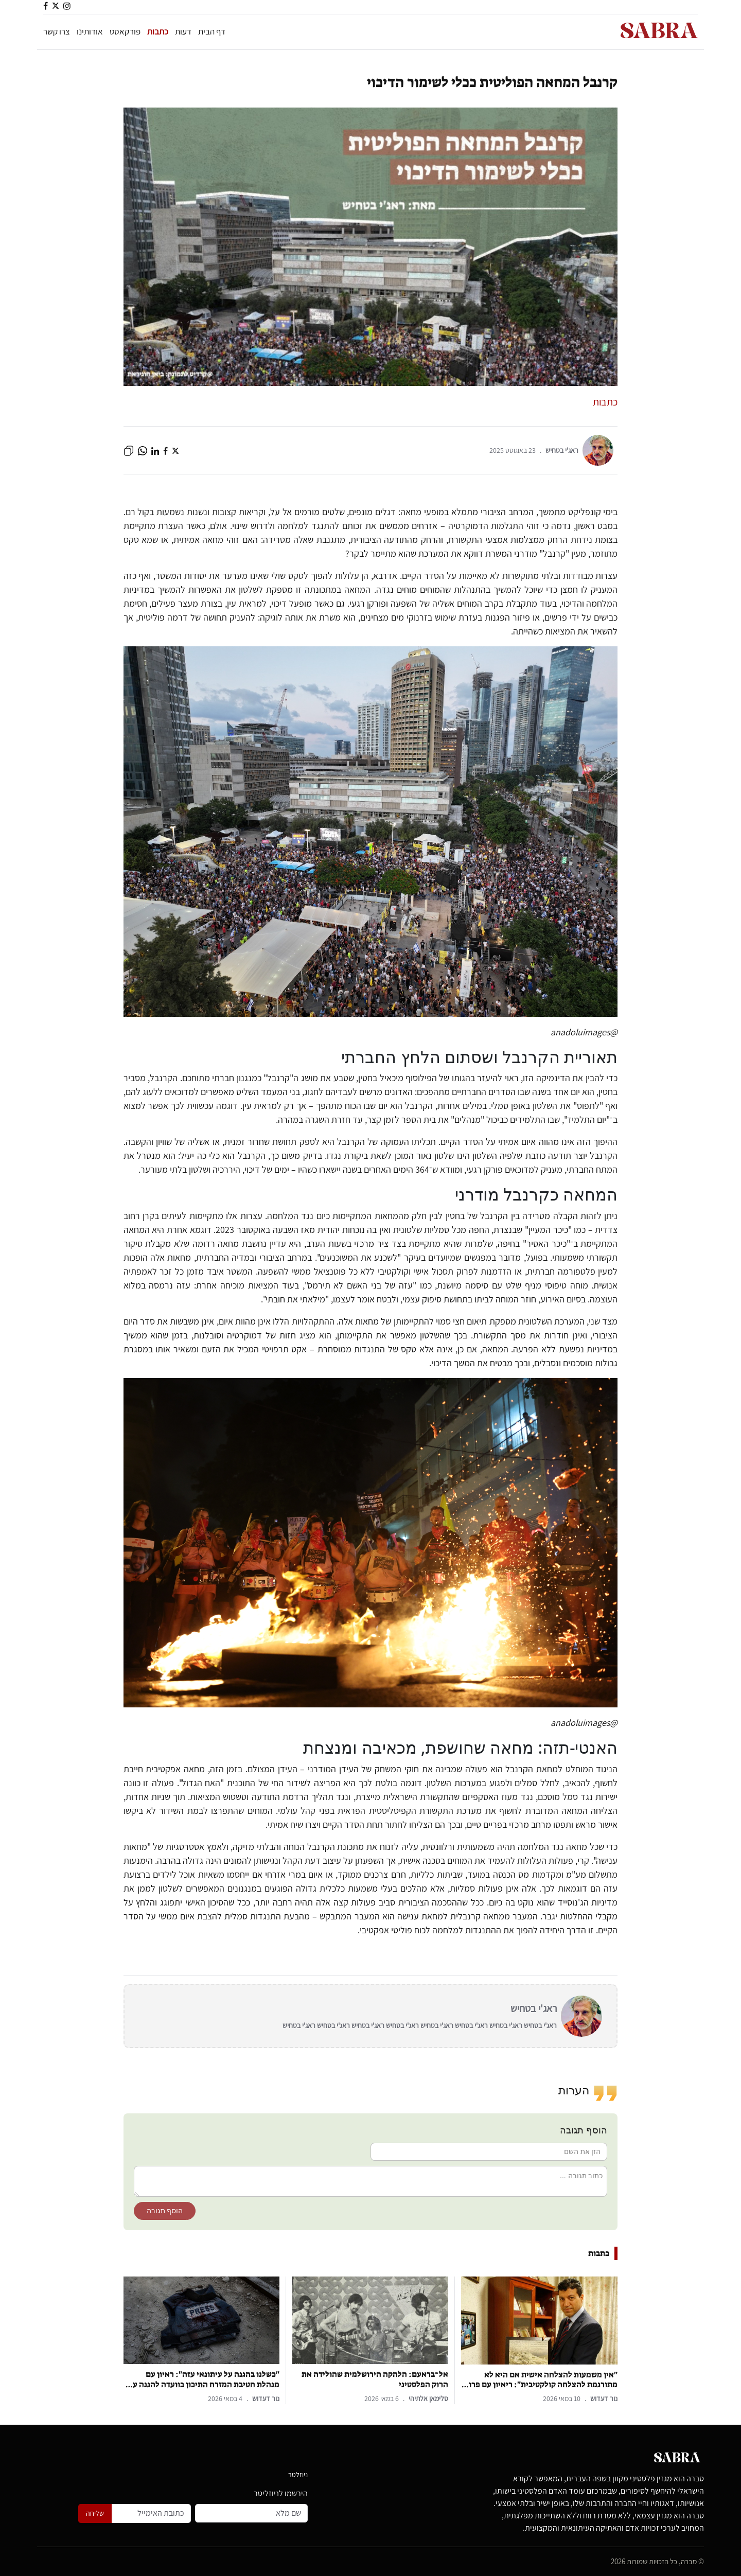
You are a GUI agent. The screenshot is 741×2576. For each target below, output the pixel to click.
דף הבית (211, 31)
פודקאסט (125, 31)
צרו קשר (56, 31)
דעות (183, 31)
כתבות (157, 31)
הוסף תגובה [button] (165, 2211)
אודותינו (90, 31)
